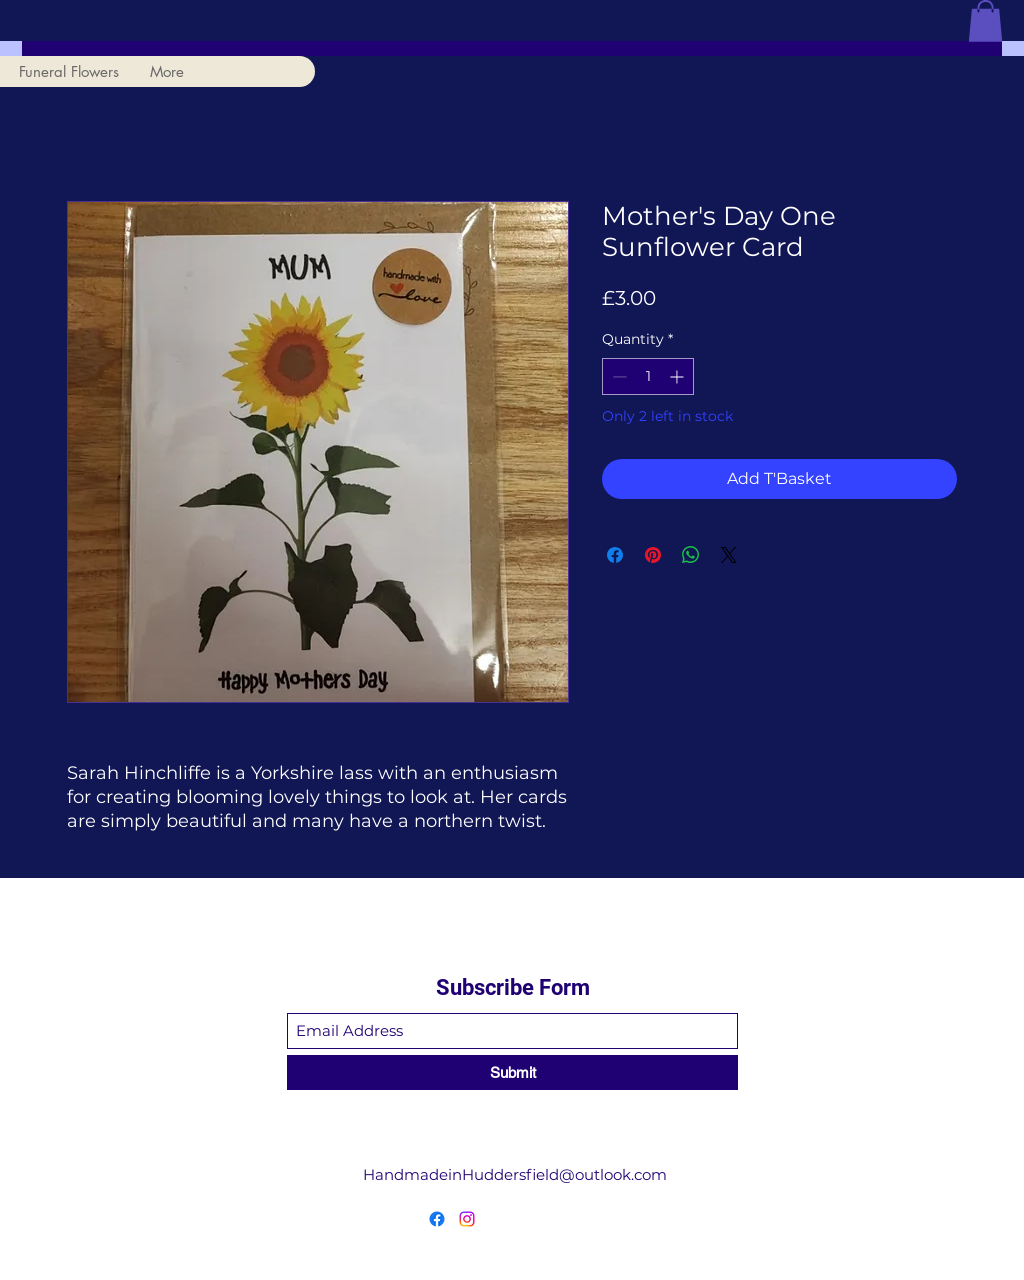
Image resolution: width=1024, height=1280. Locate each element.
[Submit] (512, 1072)
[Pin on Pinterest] (653, 555)
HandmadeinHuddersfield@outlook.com (515, 1174)
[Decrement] (617, 376)
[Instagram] (467, 1219)
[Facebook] (437, 1219)
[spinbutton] (648, 376)
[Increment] (678, 376)
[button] (985, 21)
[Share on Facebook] (615, 555)
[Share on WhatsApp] (691, 555)
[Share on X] (729, 555)
